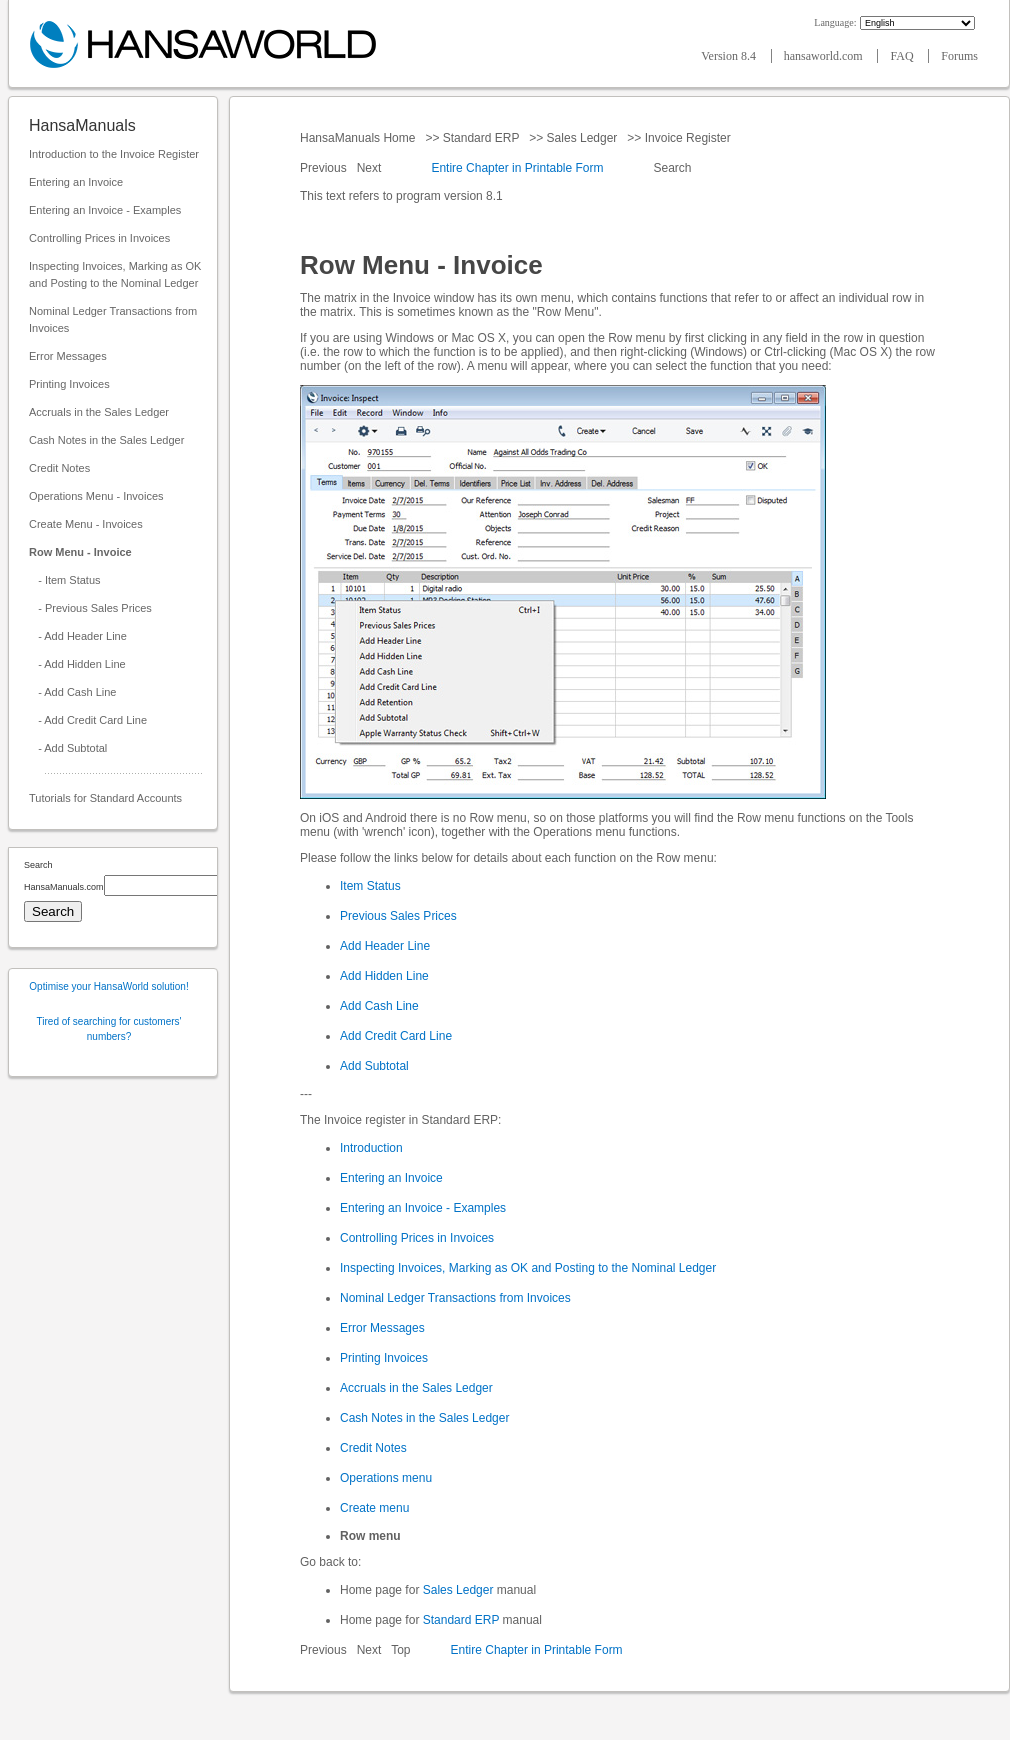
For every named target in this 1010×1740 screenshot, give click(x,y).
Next (371, 168)
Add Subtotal (374, 1066)
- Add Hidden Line (77, 664)
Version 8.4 (730, 56)
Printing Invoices (69, 384)
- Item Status (65, 580)
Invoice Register (687, 138)
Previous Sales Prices (398, 916)
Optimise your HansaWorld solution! (108, 986)
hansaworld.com (825, 56)
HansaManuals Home (359, 138)
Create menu (374, 1508)
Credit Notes (59, 468)
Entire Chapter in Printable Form (517, 168)
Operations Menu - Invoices (96, 496)
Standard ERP (480, 138)
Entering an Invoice (76, 182)
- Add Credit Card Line (88, 720)
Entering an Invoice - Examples (105, 210)
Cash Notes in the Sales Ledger (106, 440)
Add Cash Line (379, 1006)
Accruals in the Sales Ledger (99, 412)
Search (672, 168)
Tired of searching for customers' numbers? (109, 1029)
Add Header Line (385, 946)
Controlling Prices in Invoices (99, 238)
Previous (325, 168)
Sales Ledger (581, 138)
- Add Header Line (78, 636)
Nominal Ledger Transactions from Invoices (113, 319)
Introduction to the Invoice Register (114, 154)
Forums (959, 56)
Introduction (371, 1148)
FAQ (903, 56)
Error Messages (68, 356)
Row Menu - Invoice (80, 552)
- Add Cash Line (72, 692)
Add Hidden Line (384, 976)
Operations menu (386, 1478)
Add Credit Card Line (396, 1036)
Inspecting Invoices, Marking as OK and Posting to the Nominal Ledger (115, 274)
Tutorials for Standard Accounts (105, 798)
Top (400, 1650)
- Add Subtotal (68, 748)
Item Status (370, 886)
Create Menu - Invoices (86, 524)
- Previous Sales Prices (90, 608)
